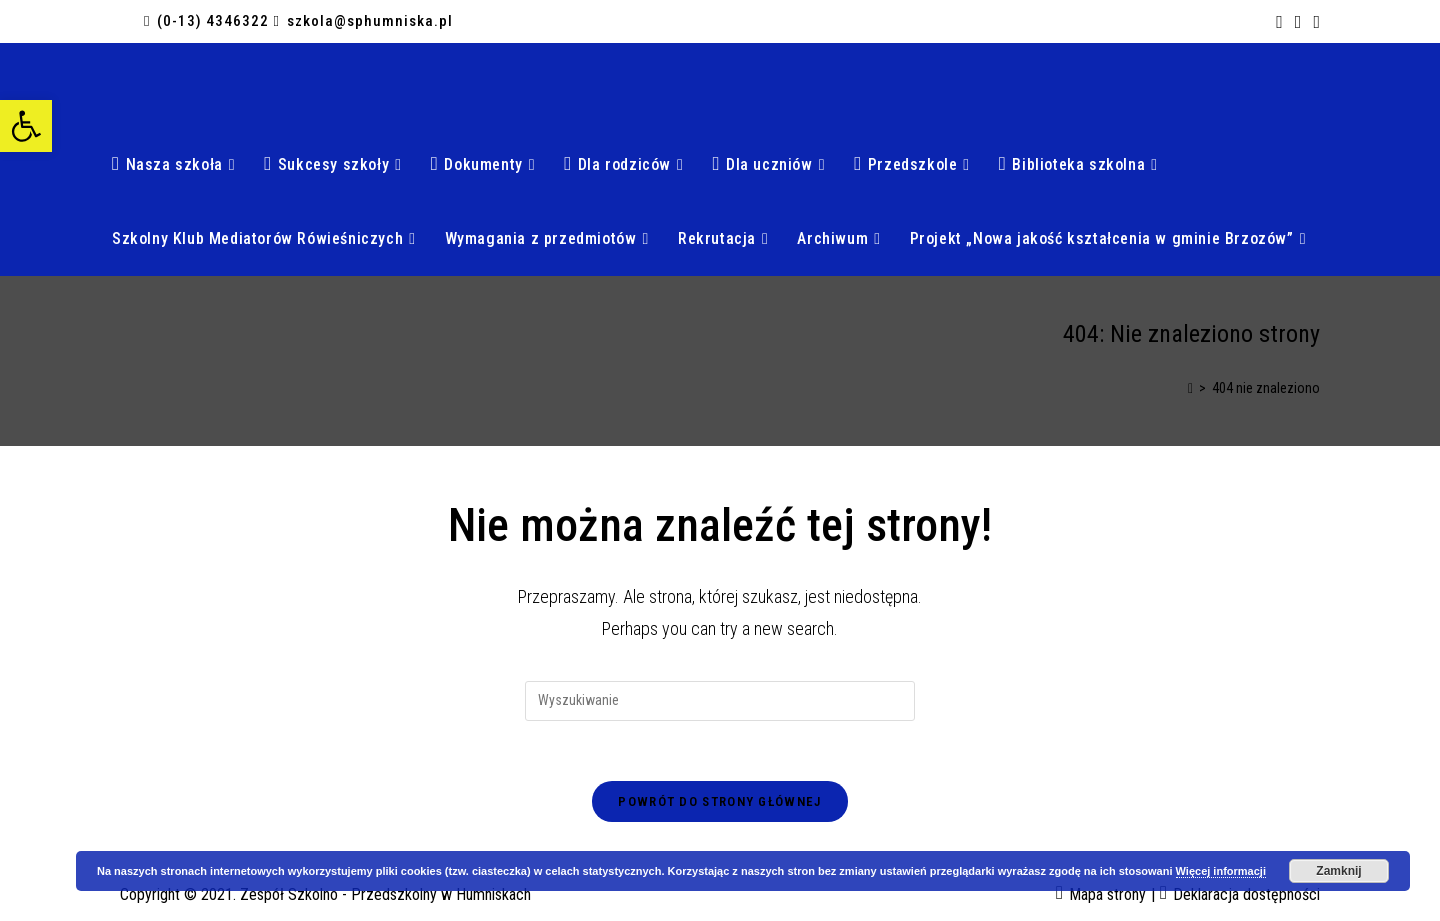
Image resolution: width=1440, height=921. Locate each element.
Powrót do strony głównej (719, 801)
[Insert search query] (720, 701)
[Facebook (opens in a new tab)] (1279, 22)
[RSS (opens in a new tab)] (1298, 22)
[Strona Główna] (1190, 388)
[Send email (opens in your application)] (1313, 22)
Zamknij (1338, 871)
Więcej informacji (1221, 871)
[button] (26, 126)
